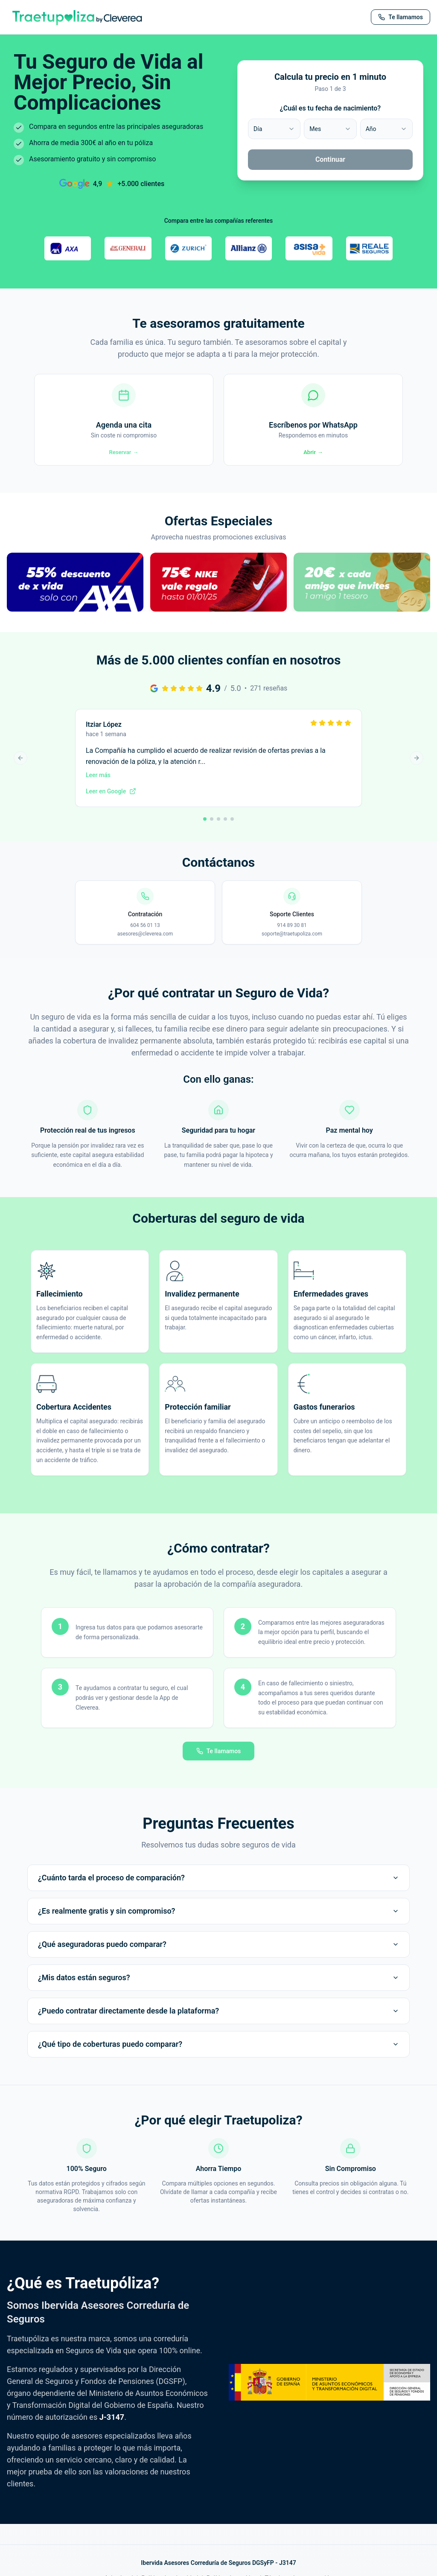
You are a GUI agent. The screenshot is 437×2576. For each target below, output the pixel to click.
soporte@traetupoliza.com (292, 941)
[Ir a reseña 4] (225, 826)
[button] (75, 599)
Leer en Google (111, 798)
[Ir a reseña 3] (218, 826)
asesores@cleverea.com (145, 941)
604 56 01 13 (145, 932)
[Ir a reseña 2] (211, 826)
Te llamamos (218, 1758)
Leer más (98, 782)
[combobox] (274, 129)
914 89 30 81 (292, 932)
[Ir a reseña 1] (205, 826)
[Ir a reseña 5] (232, 826)
